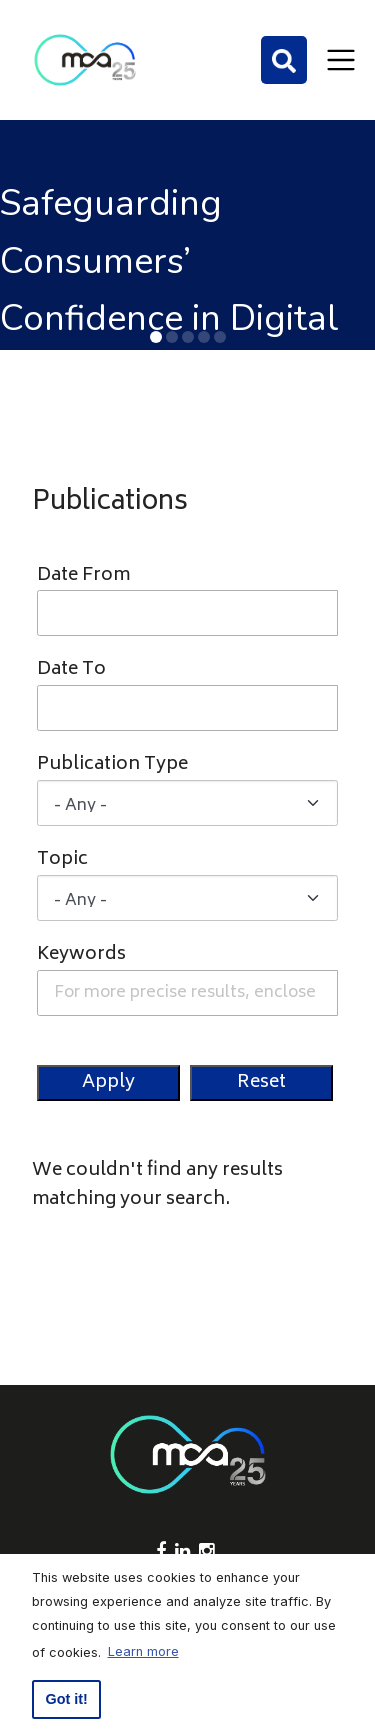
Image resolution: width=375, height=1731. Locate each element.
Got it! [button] (67, 1699)
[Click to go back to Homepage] (85, 60)
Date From (83, 576)
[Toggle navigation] (341, 60)
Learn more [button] (143, 1651)
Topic (62, 860)
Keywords (81, 955)
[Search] (284, 60)
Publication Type (112, 765)
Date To (71, 670)
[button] (156, 337)
